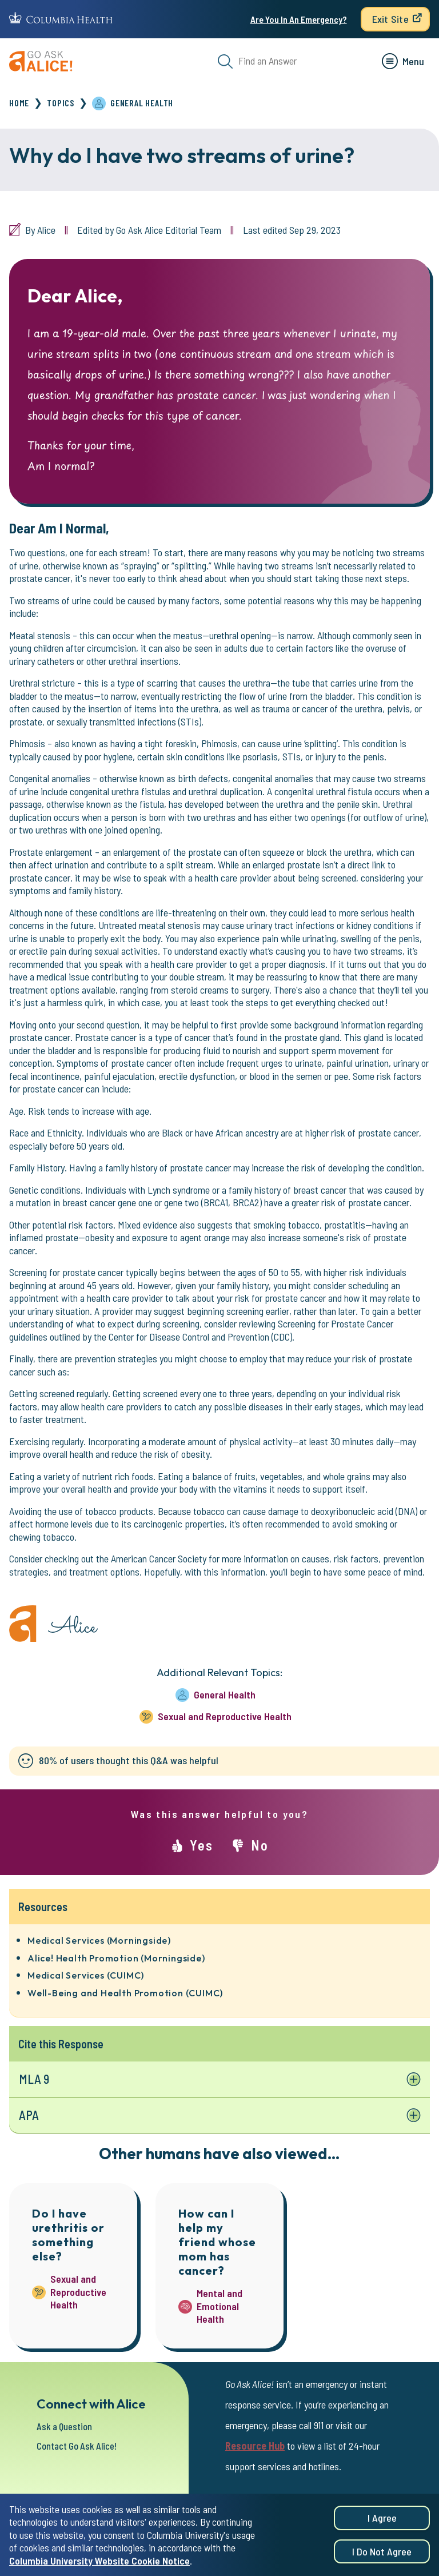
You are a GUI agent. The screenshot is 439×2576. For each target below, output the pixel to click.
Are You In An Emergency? (298, 19)
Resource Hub (255, 2447)
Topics (60, 102)
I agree (382, 2519)
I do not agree (382, 2552)
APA (29, 2116)
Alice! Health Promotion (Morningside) (116, 1958)
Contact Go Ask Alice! (81, 2447)
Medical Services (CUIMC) (85, 1975)
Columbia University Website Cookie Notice (99, 2561)
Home (19, 102)
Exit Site (390, 19)
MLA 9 (35, 2079)
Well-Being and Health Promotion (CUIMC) (125, 1993)
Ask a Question (67, 2427)
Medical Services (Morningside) (99, 1940)
